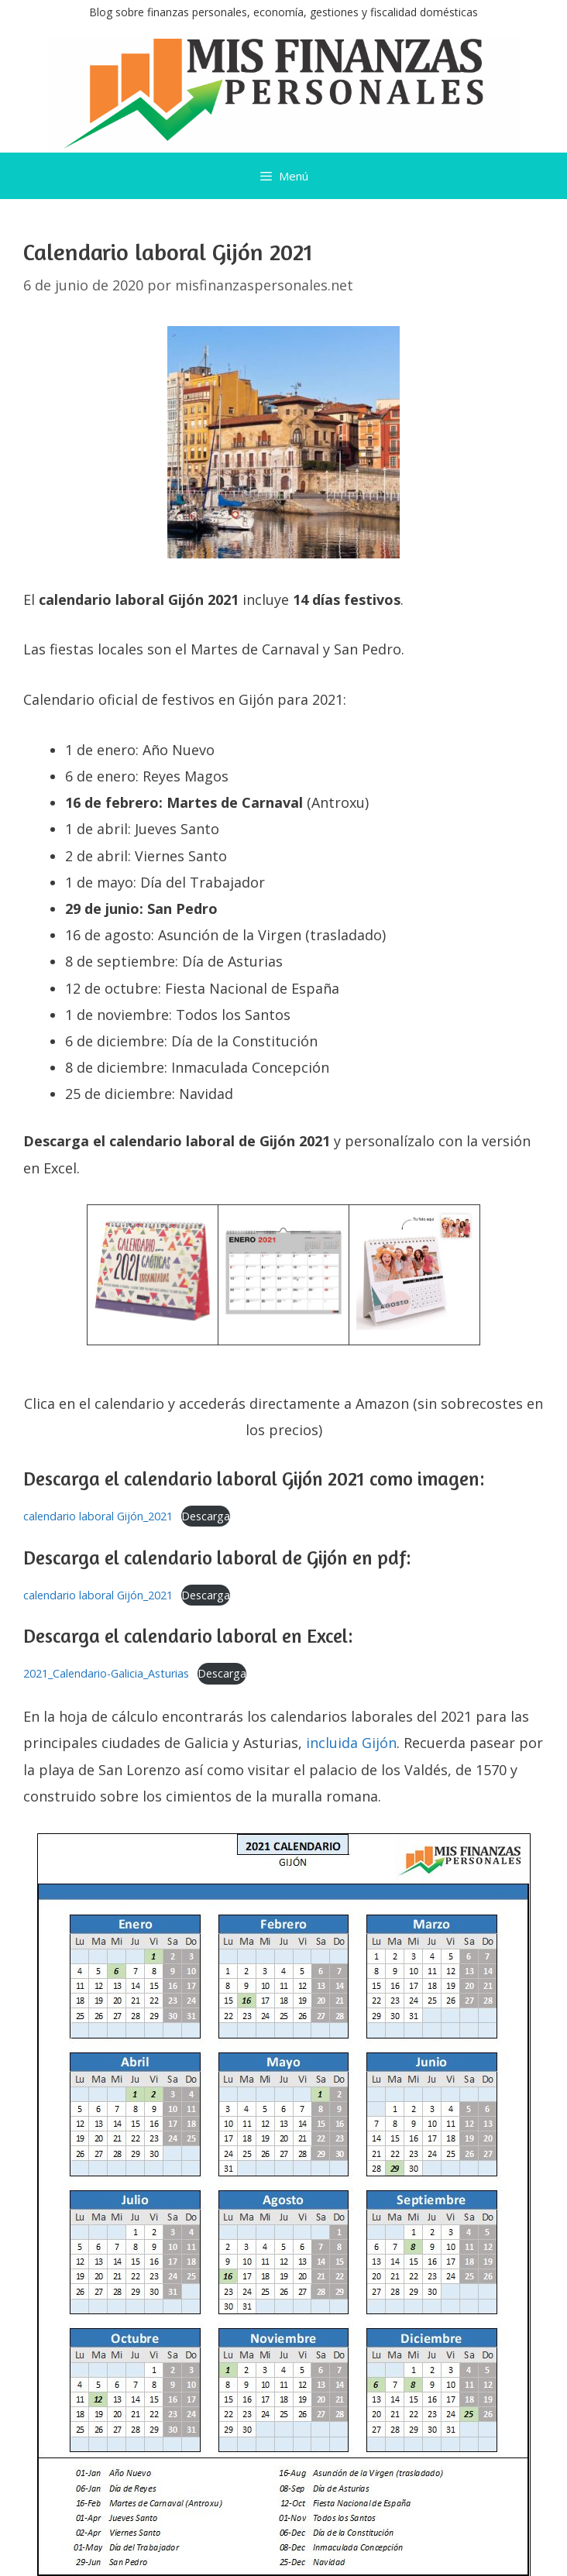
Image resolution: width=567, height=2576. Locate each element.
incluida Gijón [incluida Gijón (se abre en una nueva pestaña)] (351, 1742)
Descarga (205, 1516)
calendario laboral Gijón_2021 (98, 1516)
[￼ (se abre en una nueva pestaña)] (152, 1316)
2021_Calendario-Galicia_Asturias (106, 1673)
